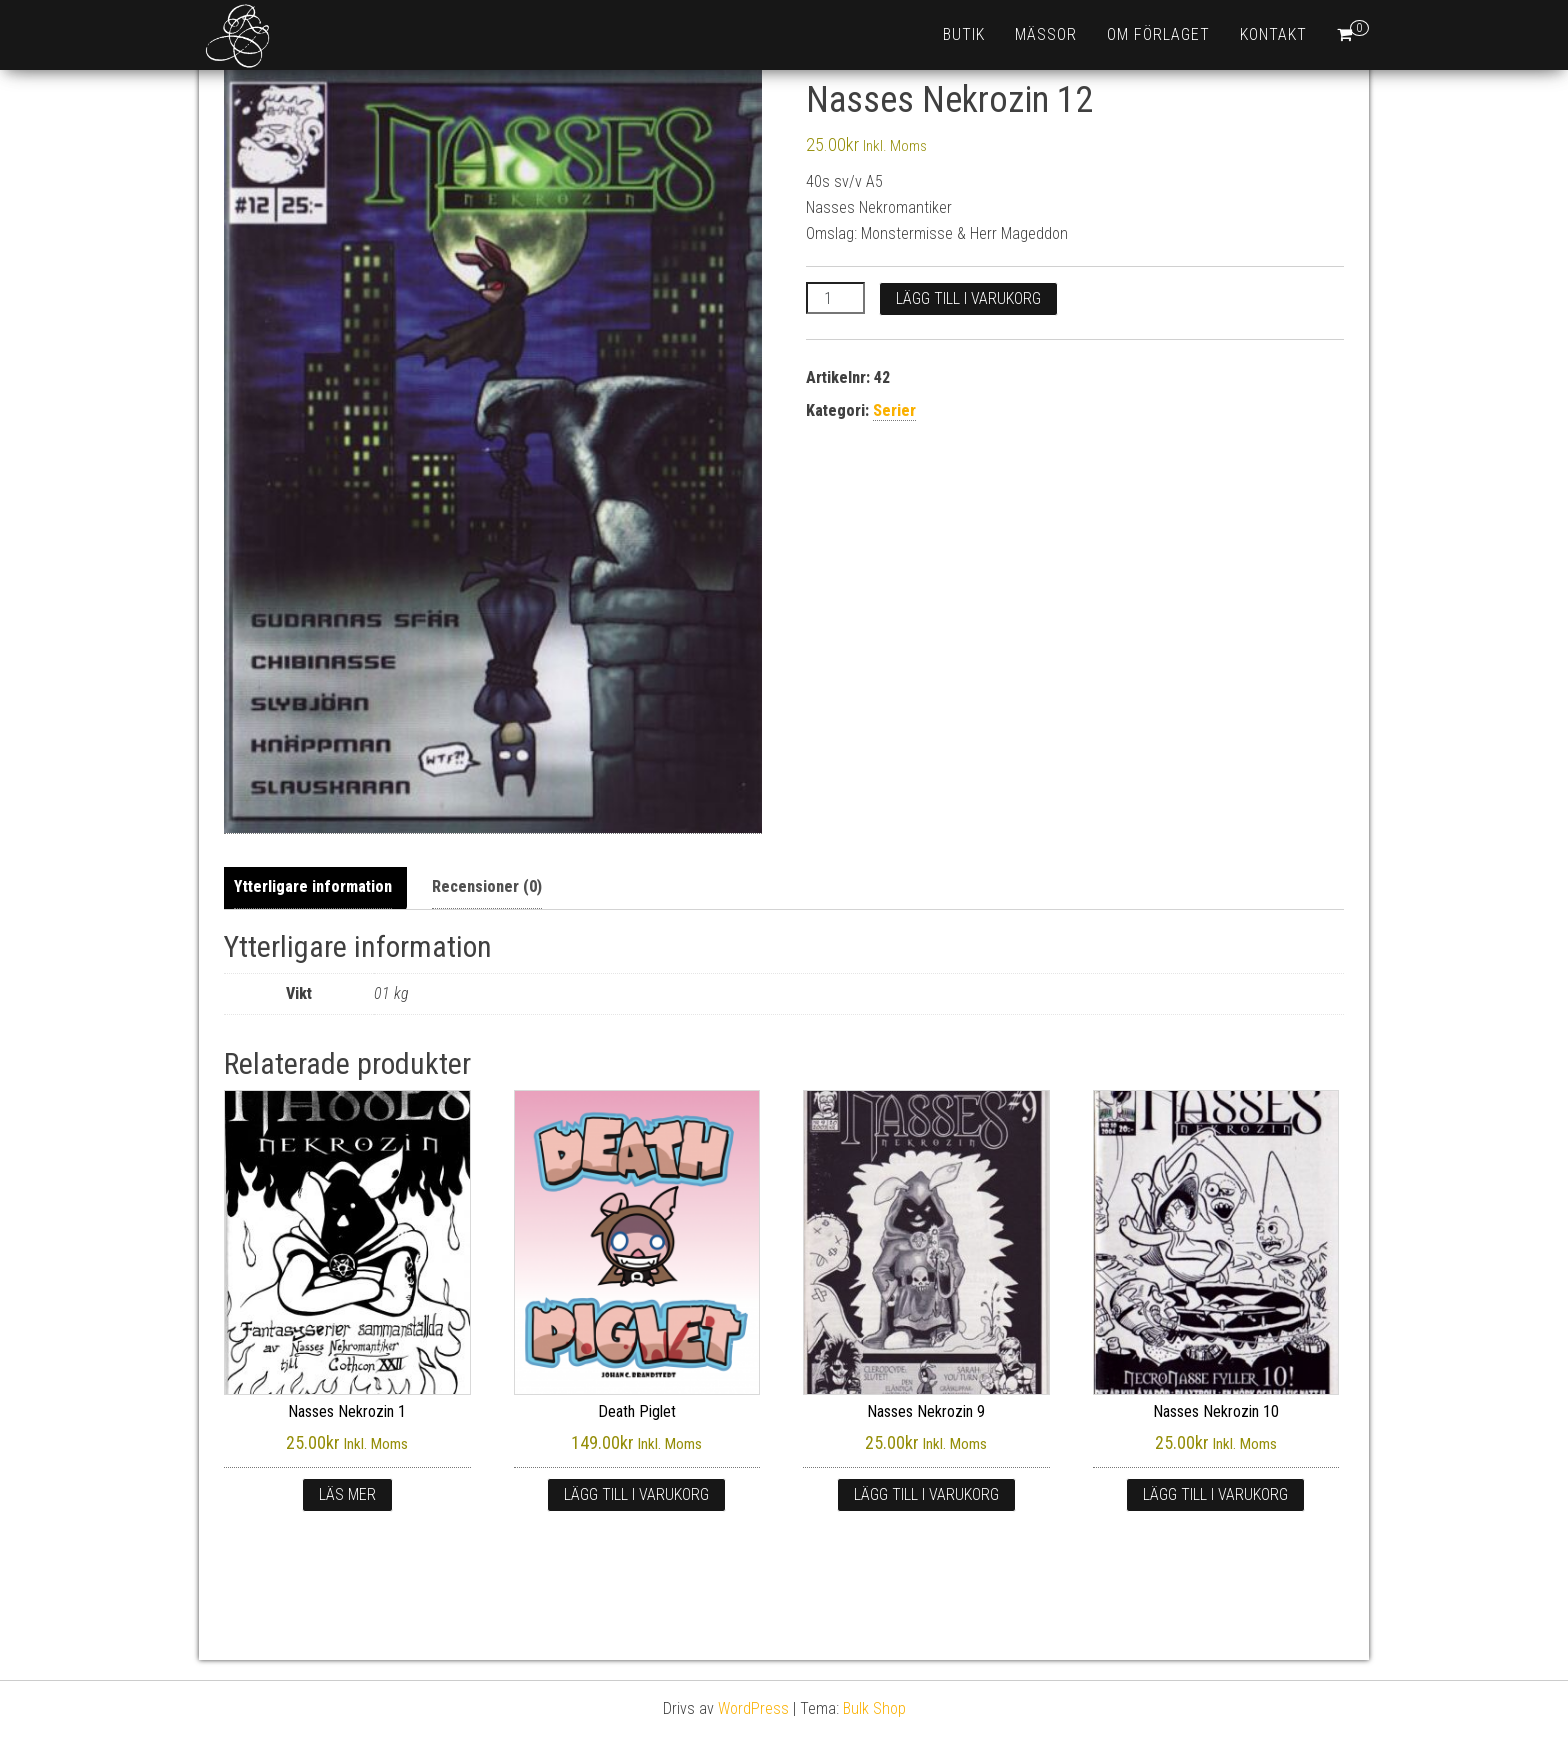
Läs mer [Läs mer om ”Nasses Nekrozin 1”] (347, 1494)
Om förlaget (1158, 34)
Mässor (1046, 34)
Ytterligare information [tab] (313, 886)
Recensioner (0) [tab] (487, 886)
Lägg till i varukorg (968, 298)
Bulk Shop (874, 1708)
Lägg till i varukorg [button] (636, 1494)
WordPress (753, 1708)
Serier (894, 410)
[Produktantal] (835, 298)
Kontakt (1273, 34)
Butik (964, 34)
